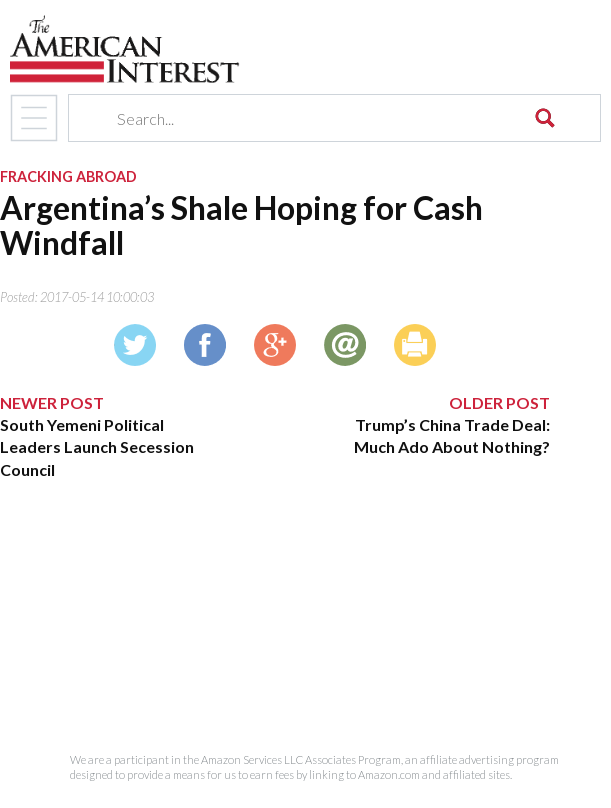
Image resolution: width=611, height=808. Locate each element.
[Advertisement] (275, 617)
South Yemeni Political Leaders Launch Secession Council (97, 447)
